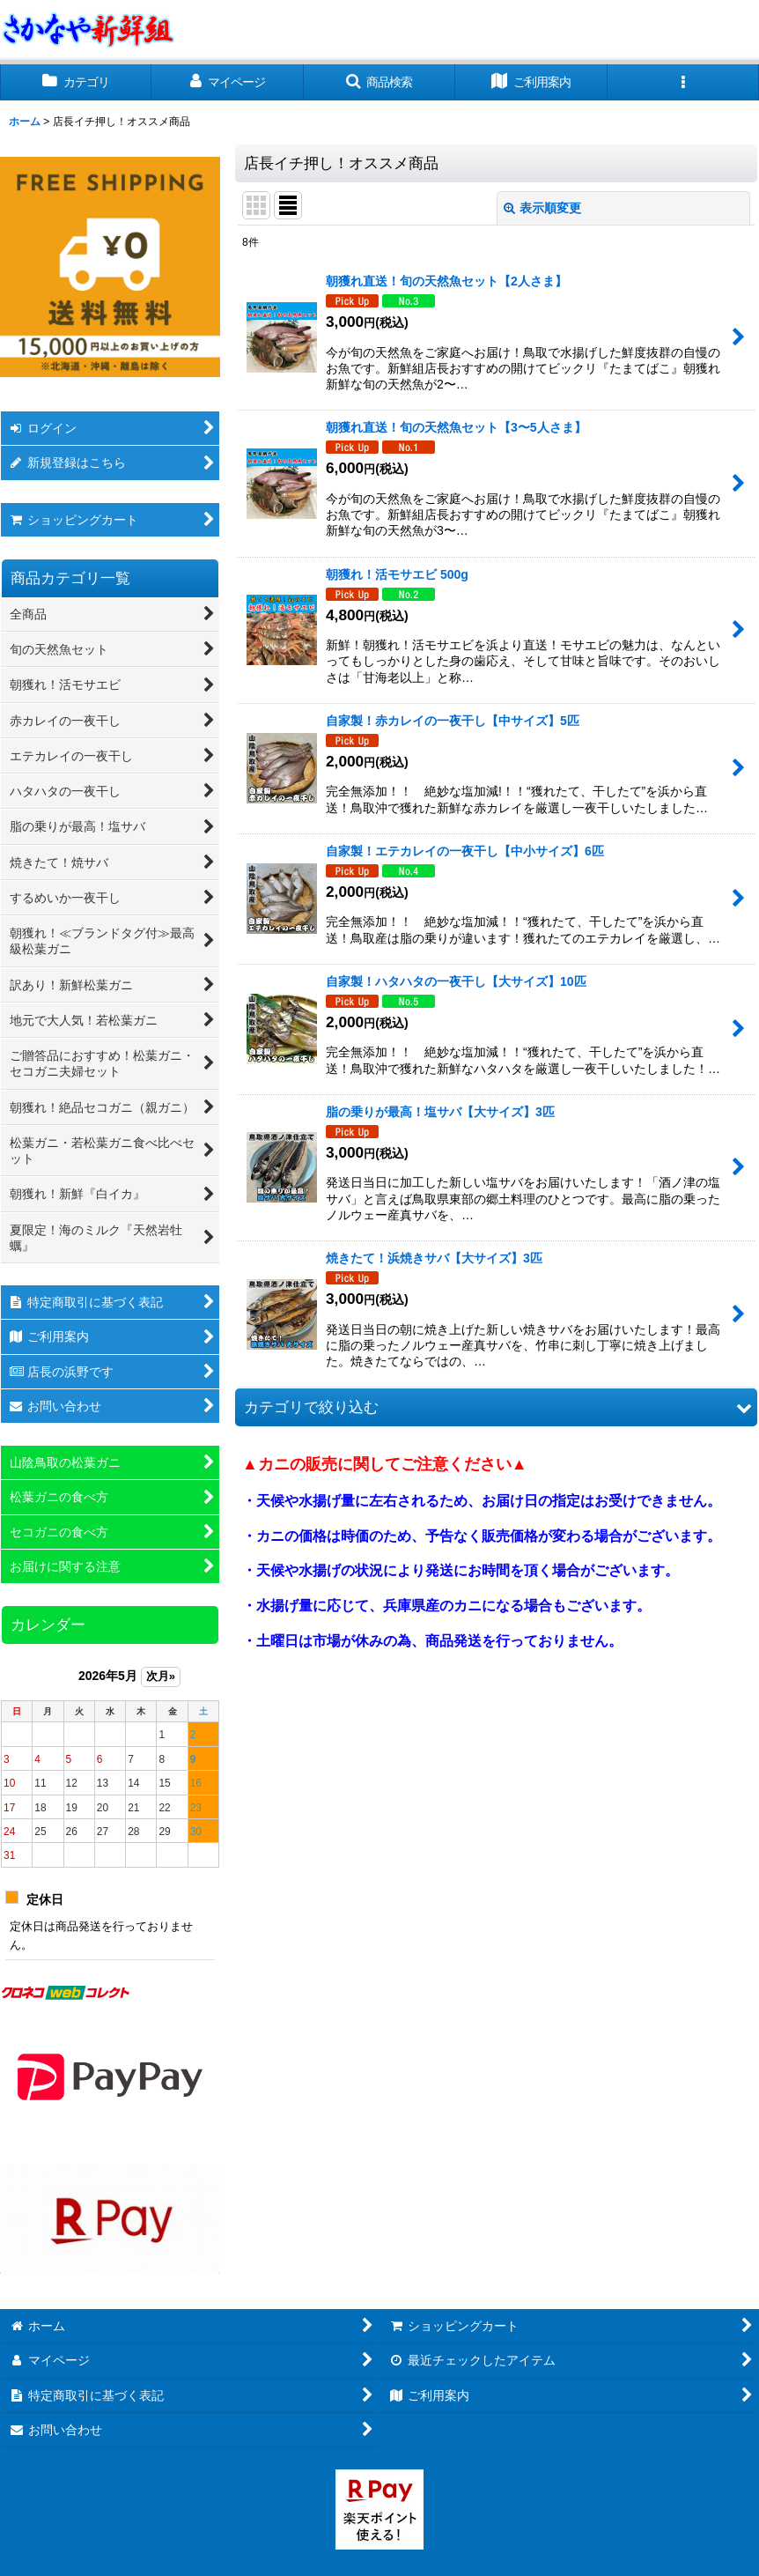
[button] (379, 82)
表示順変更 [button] (542, 208)
